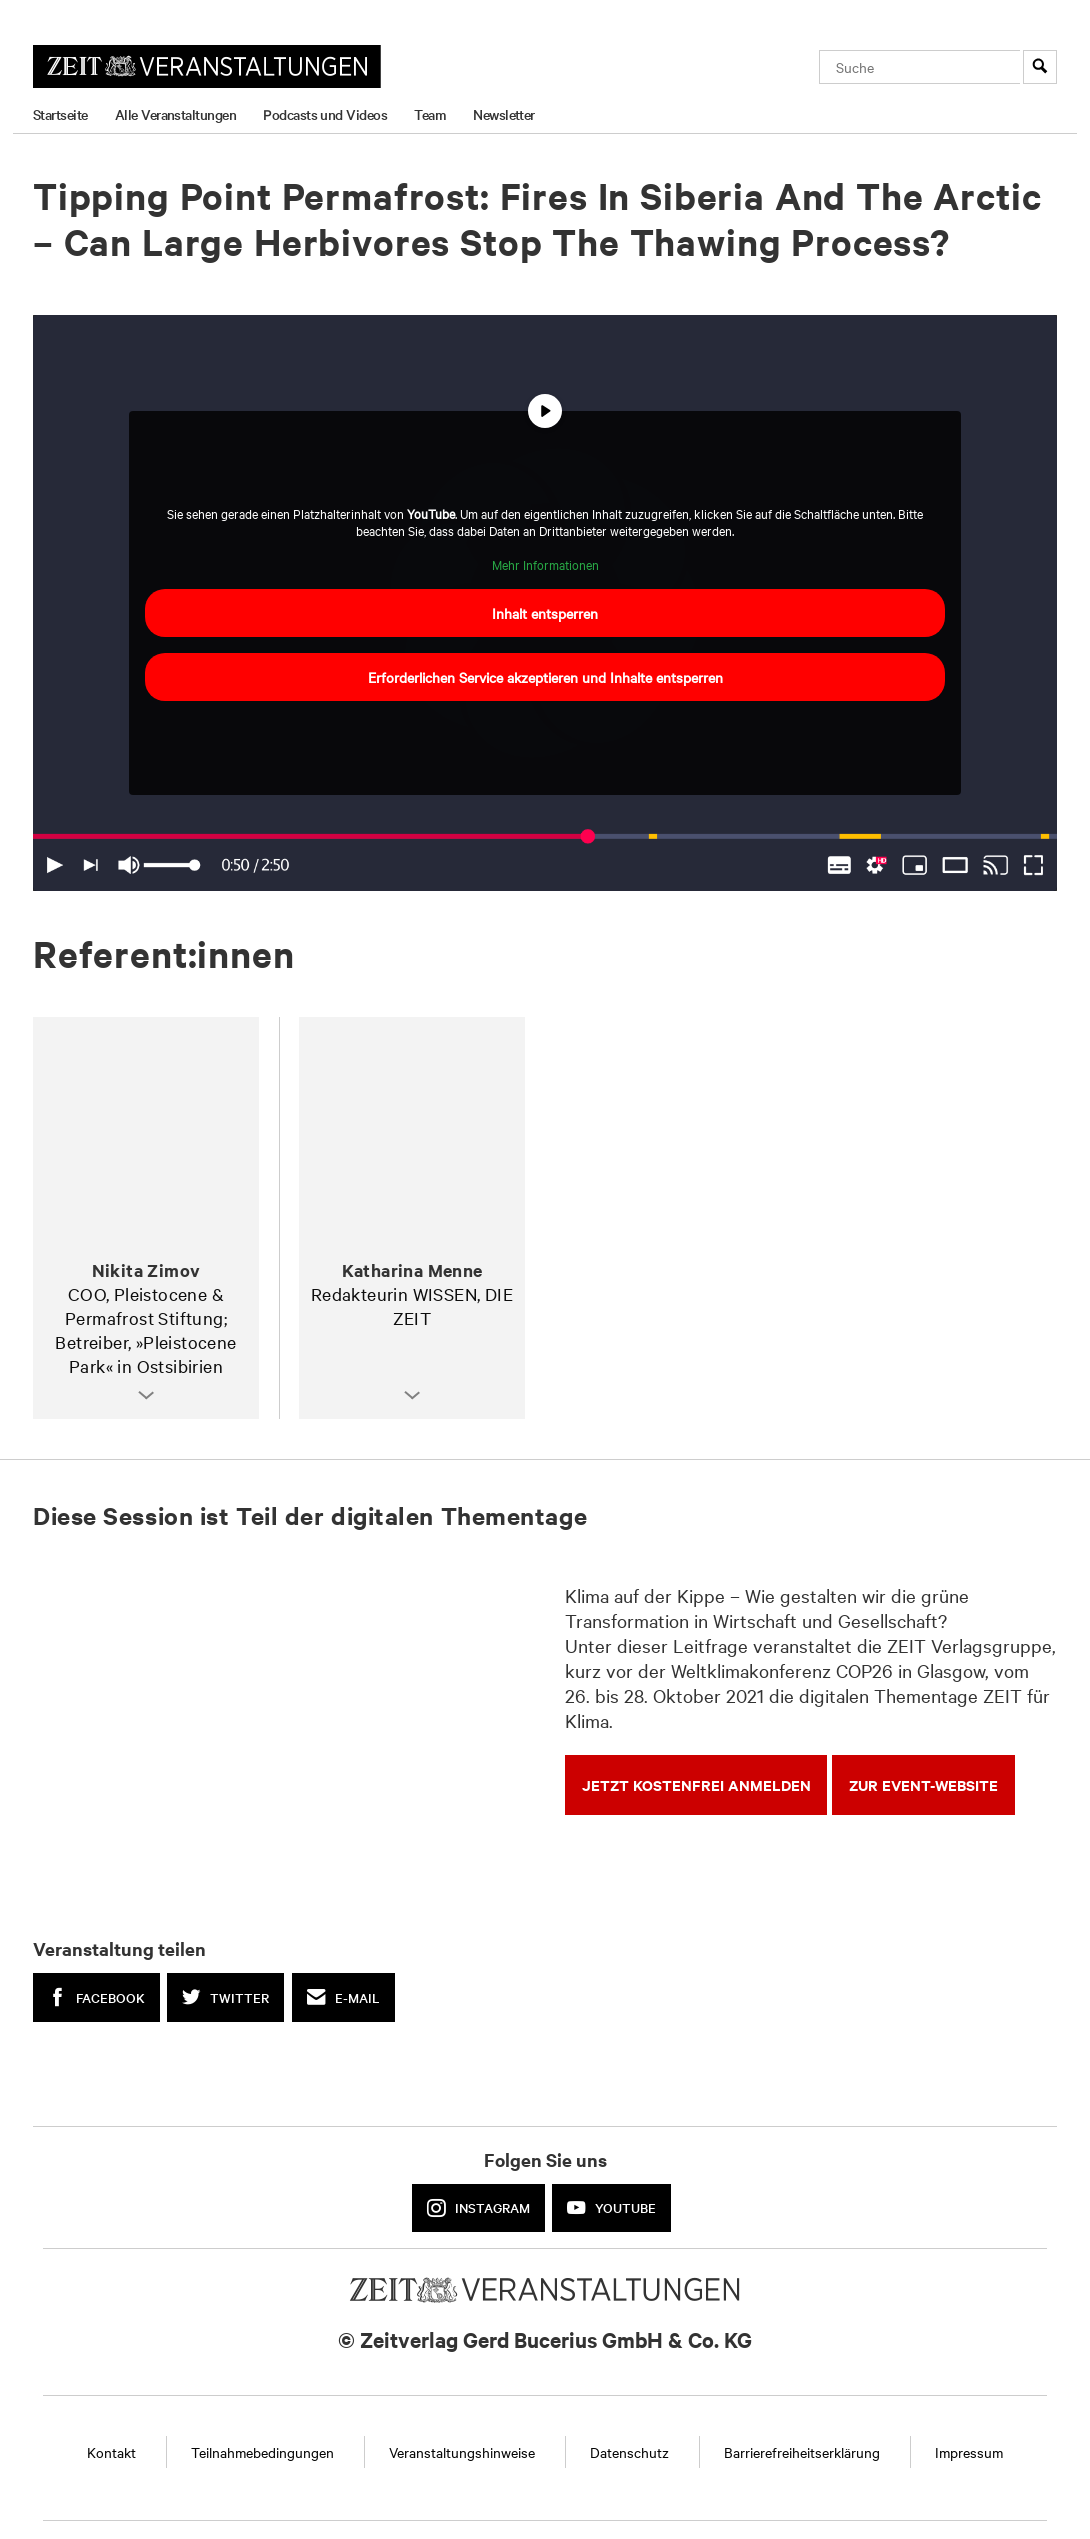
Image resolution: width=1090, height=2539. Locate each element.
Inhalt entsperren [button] (545, 613)
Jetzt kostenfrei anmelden (696, 1784)
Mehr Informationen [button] (545, 564)
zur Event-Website (923, 1784)
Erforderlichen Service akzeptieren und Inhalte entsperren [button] (545, 677)
